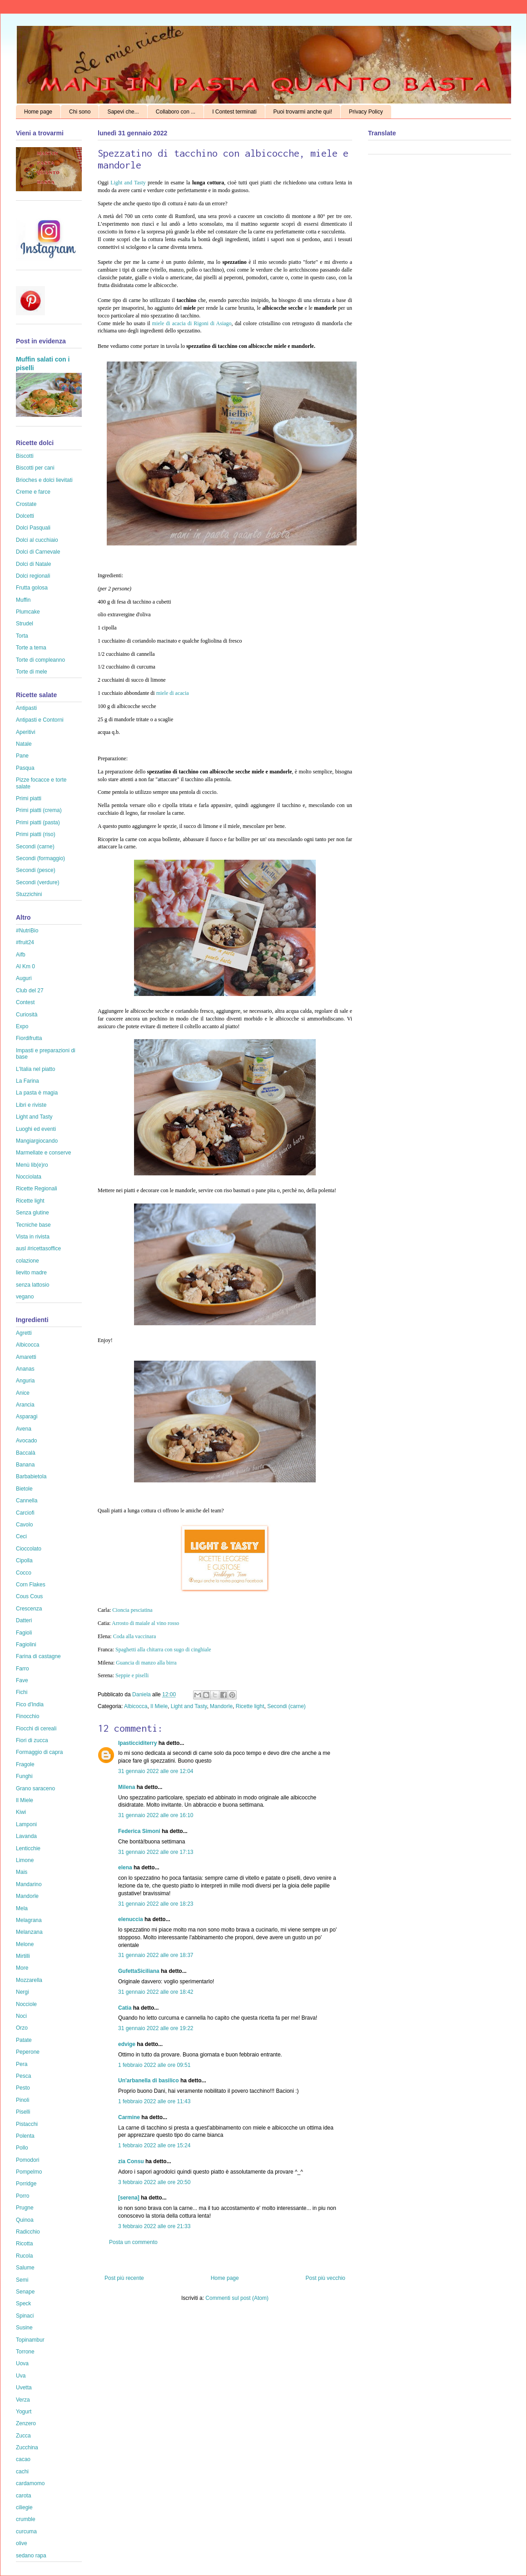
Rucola (24, 2256)
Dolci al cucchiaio (37, 540)
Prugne (25, 2207)
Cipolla (24, 1560)
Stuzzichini (29, 894)
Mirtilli (23, 1956)
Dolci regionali (33, 576)
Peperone (28, 2052)
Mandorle (221, 1706)
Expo (22, 1026)
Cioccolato (28, 1549)
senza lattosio (32, 1285)
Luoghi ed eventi (36, 1129)
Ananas (25, 1369)
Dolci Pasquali (33, 528)
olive (21, 2543)
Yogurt (23, 2411)
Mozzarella (29, 1980)
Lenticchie (28, 1848)
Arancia (25, 1405)
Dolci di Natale (33, 564)
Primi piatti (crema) (39, 810)
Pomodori (27, 2160)
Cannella (26, 1500)
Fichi (21, 1692)
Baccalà (25, 1453)
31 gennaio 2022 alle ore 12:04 (155, 1771)
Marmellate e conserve (43, 1152)
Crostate (26, 504)
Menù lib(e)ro (32, 1165)
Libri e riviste (31, 1105)
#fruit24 (25, 942)
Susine (24, 2327)
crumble (25, 2519)
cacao (23, 2459)
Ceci (21, 1536)
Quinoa (25, 2220)
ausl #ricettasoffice (38, 1248)
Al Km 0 (25, 966)
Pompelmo (29, 2172)
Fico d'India (30, 1704)
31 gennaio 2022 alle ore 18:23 (155, 1904)
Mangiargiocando (37, 1141)
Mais (21, 1872)
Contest (25, 1002)
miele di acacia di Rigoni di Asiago (192, 323)
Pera (21, 2064)
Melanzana (29, 1932)
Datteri (24, 1620)
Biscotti (25, 456)
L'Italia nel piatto (35, 1069)
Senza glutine (32, 1212)
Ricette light (250, 1706)
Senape (25, 2292)
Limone (25, 1860)
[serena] (128, 2198)
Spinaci (25, 2316)
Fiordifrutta (29, 1038)
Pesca (23, 2076)
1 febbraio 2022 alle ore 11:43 (154, 2101)
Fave (22, 1680)
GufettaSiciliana (138, 1971)
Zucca (23, 2435)
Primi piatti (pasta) (38, 822)
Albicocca (135, 1706)
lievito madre (31, 1272)
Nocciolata (28, 1177)
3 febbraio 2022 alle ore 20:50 (154, 2182)
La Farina (27, 1081)
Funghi (24, 1776)
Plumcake (28, 612)
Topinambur (30, 2340)
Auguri (24, 978)
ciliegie (24, 2507)
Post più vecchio (325, 2278)
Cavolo (24, 1524)
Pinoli (22, 2100)
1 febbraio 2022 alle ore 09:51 (154, 2065)
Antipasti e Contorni (40, 720)
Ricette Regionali (36, 1188)
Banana (25, 1464)
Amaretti (26, 1357)
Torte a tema (31, 647)
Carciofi (25, 1513)
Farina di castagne (38, 1656)
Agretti (24, 1333)
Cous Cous (29, 1596)
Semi (22, 2280)
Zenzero (26, 2423)
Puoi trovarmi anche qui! (302, 112)
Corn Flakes (30, 1584)
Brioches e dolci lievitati (44, 480)
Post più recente (124, 2278)
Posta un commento (133, 2242)
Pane (22, 756)
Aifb (20, 954)
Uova (22, 2363)
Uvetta (24, 2387)
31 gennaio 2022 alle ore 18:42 (155, 1992)
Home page (38, 112)
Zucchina (27, 2447)
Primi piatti (28, 798)
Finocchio (27, 1716)
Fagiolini (26, 1644)
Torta (22, 636)
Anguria (25, 1380)
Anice (23, 1393)
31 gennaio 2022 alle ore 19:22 (155, 2028)
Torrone (25, 2351)
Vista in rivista (33, 1237)
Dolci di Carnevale (38, 552)
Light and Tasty (128, 182)
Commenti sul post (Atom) (236, 2298)
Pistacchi (27, 2124)
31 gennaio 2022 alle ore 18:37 (155, 1955)
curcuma (26, 2531)
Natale (24, 744)
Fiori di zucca (32, 1740)
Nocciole (26, 2004)
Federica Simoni (139, 1831)
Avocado (26, 1440)
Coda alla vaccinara (134, 1636)
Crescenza (29, 1608)
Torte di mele (31, 672)
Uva (20, 2376)
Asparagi (26, 1416)
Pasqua (25, 768)
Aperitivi (25, 732)
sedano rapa (31, 2555)
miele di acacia (172, 693)
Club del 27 (30, 990)
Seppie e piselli (132, 1675)
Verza (23, 2400)
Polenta (25, 2136)
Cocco (23, 1573)
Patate (24, 2040)
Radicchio (28, 2232)
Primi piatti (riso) (35, 834)
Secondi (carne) (286, 1706)
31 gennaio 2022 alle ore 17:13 (155, 1852)
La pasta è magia (37, 1093)
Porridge (26, 2183)
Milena (126, 1787)
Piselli (23, 2112)
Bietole (24, 1489)
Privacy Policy (366, 112)
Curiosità (26, 1014)
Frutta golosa (32, 588)
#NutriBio (27, 930)
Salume (25, 2267)
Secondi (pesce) (35, 870)
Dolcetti (25, 516)
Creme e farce (33, 492)
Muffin (23, 600)
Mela (22, 1908)
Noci (21, 2016)
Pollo (22, 2148)
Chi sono (79, 112)
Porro (22, 2196)
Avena (23, 1429)
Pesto (23, 2088)
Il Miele (159, 1706)
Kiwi (21, 1812)
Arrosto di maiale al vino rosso (145, 1623)
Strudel (24, 623)
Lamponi (26, 1824)
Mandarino (29, 1884)
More (22, 1968)
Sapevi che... (123, 112)
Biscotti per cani (35, 468)
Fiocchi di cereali (36, 1728)
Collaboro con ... (175, 112)
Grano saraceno (35, 1788)
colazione (27, 1261)
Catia (124, 2008)
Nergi (22, 1992)
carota (23, 2495)
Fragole (25, 1764)
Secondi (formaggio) (40, 858)
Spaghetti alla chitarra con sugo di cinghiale (163, 1649)
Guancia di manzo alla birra (146, 1663)
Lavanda (26, 1836)
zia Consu (131, 2161)
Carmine (129, 2117)
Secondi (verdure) (37, 882)
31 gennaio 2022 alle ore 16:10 (155, 1815)
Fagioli (24, 1633)
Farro (22, 1668)
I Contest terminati (234, 112)
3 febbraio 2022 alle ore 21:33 (154, 2226)
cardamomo (30, 2483)
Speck (23, 2303)
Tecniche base (33, 1225)
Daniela (142, 1694)
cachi (22, 2471)
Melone (25, 1944)
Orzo (22, 2028)
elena (125, 1867)
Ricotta (24, 2243)
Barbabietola (31, 1476)
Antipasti (26, 708)
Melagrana (29, 1920)
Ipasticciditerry (137, 1743)
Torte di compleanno (40, 660)
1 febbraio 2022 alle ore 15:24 (154, 2145)
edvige (126, 2044)
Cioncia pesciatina (132, 1610)
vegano (25, 1296)
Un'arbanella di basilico (148, 2080)
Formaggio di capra (39, 1752)
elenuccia (130, 1919)
